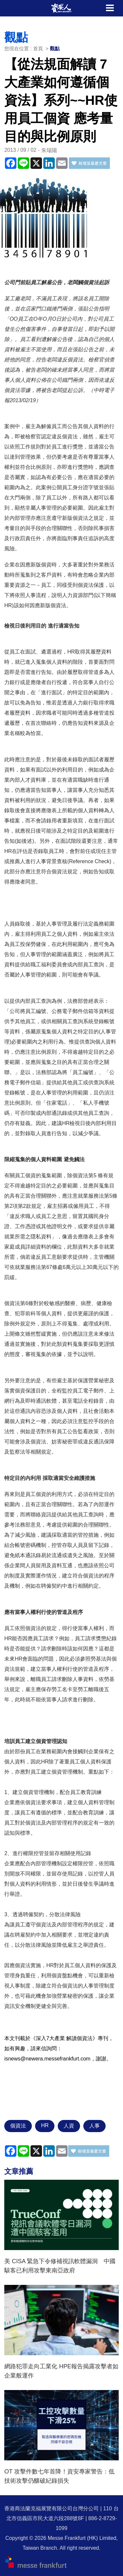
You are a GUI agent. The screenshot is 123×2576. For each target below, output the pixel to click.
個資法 (18, 2125)
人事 (94, 2125)
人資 (69, 2125)
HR (45, 2125)
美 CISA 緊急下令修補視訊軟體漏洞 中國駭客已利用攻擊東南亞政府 (59, 2266)
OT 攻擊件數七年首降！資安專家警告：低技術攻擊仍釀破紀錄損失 (59, 2476)
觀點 (55, 48)
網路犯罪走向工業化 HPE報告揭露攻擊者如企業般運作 (61, 2371)
